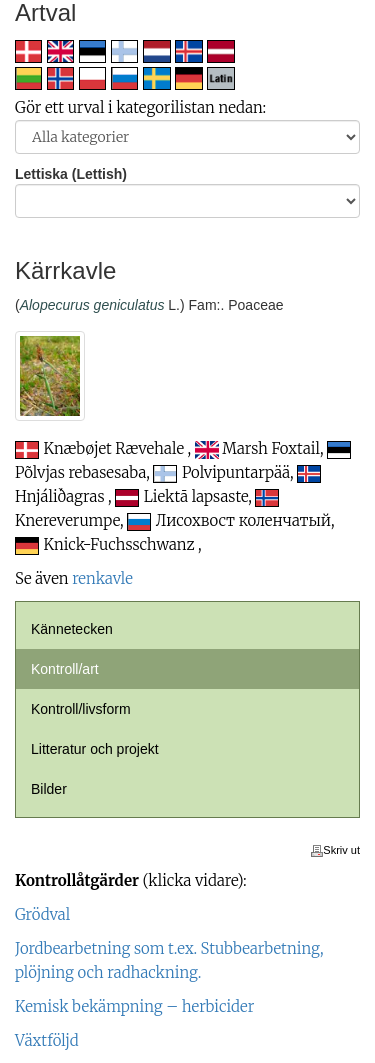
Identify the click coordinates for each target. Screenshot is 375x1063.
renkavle (102, 578)
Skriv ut (335, 850)
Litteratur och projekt (95, 749)
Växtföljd (47, 1040)
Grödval (42, 914)
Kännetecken (72, 629)
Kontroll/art (65, 669)
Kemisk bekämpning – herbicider (134, 1006)
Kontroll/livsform (81, 709)
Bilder (49, 789)
